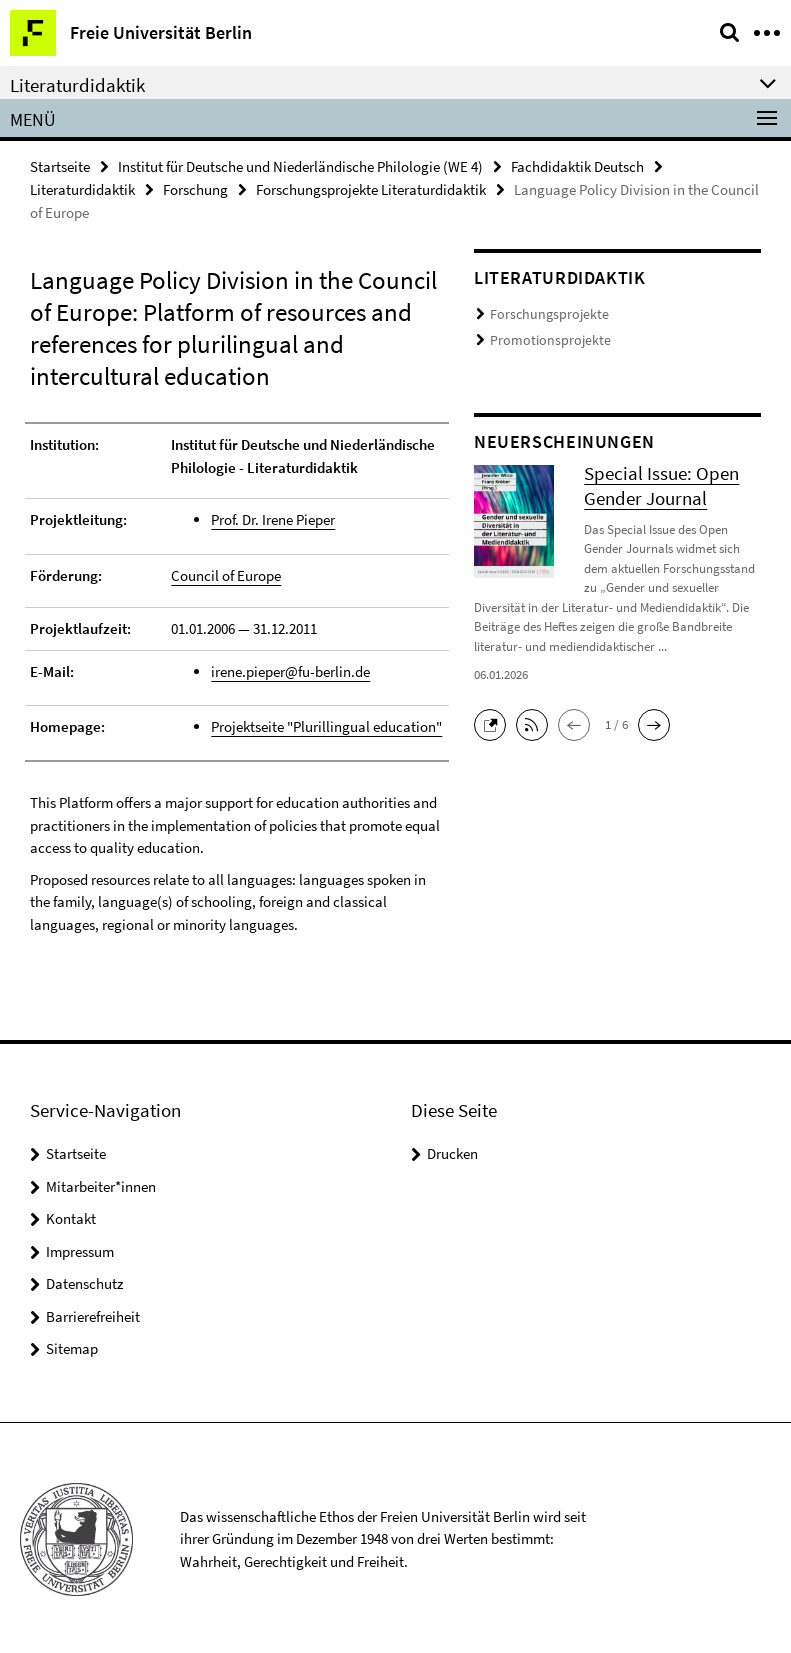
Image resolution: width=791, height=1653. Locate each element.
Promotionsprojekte (543, 338)
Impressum (80, 1248)
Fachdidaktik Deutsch (577, 166)
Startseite (60, 166)
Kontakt (71, 1216)
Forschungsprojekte (543, 314)
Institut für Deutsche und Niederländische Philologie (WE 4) (300, 166)
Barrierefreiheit (93, 1313)
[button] (495, 719)
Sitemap (72, 1346)
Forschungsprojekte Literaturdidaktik (371, 189)
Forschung (195, 189)
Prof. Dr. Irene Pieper (273, 519)
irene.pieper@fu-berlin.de (290, 669)
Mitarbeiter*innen (101, 1183)
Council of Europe (226, 573)
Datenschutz (84, 1281)
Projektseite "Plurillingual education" (326, 724)
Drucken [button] (452, 1151)
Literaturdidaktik (82, 189)
